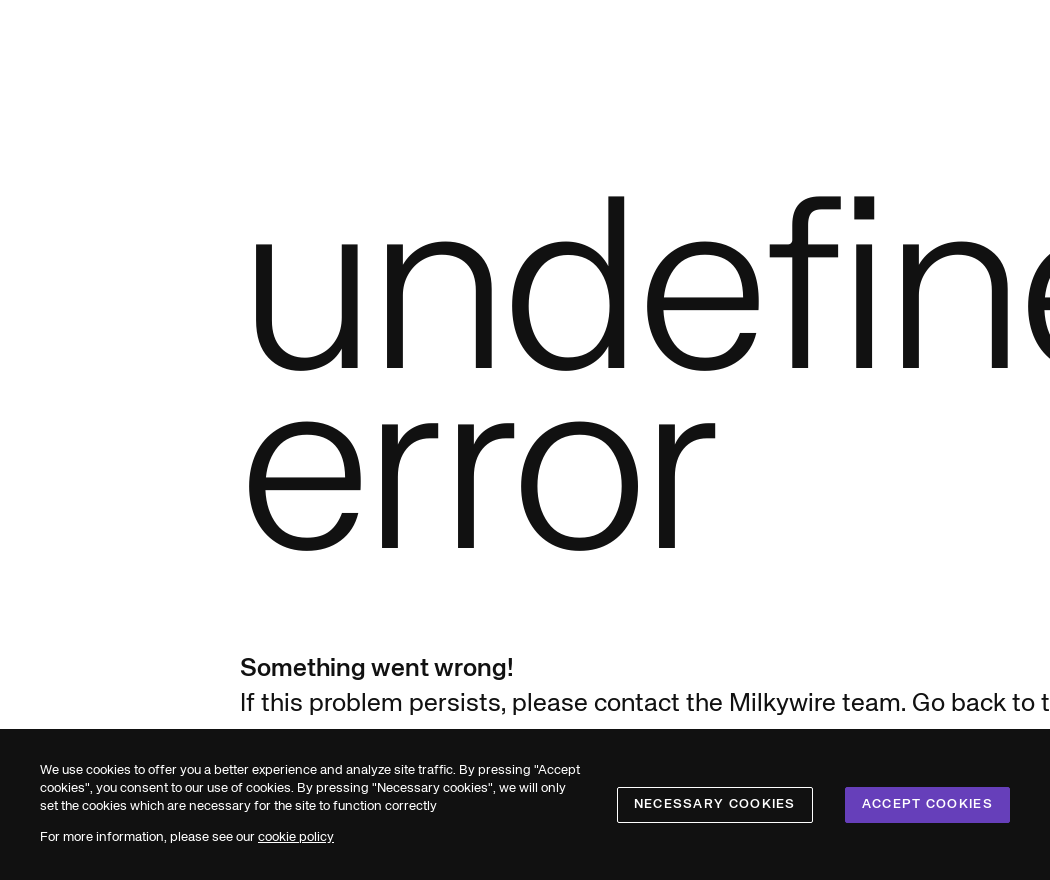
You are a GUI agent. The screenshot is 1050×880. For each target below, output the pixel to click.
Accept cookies (927, 804)
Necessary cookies (715, 804)
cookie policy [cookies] (296, 837)
